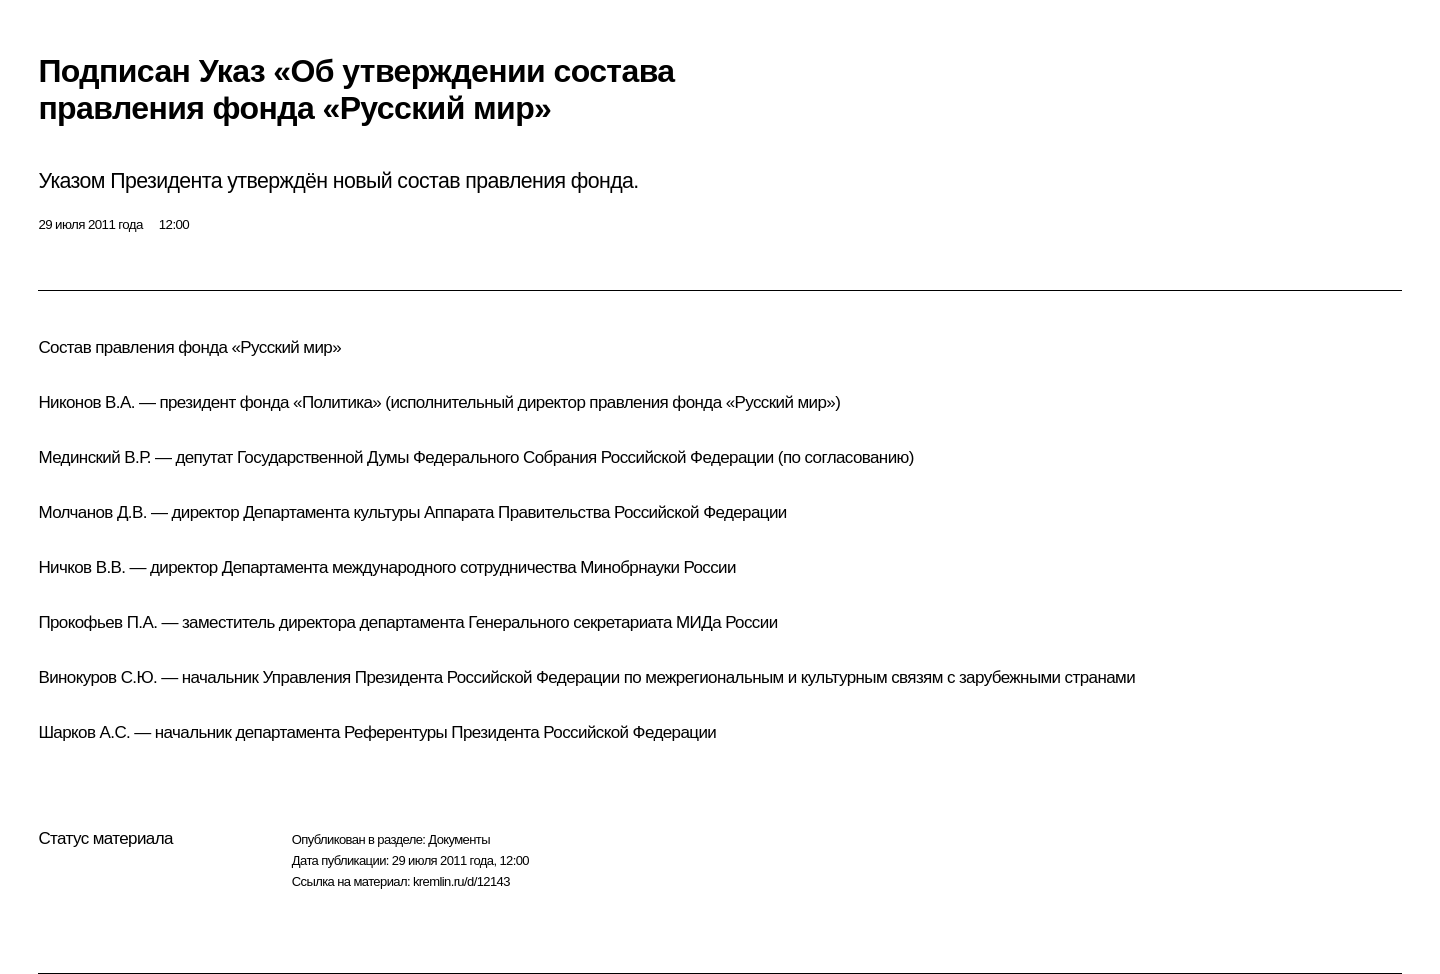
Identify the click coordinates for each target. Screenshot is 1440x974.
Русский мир (286, 347)
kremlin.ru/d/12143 (461, 881)
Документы (459, 839)
